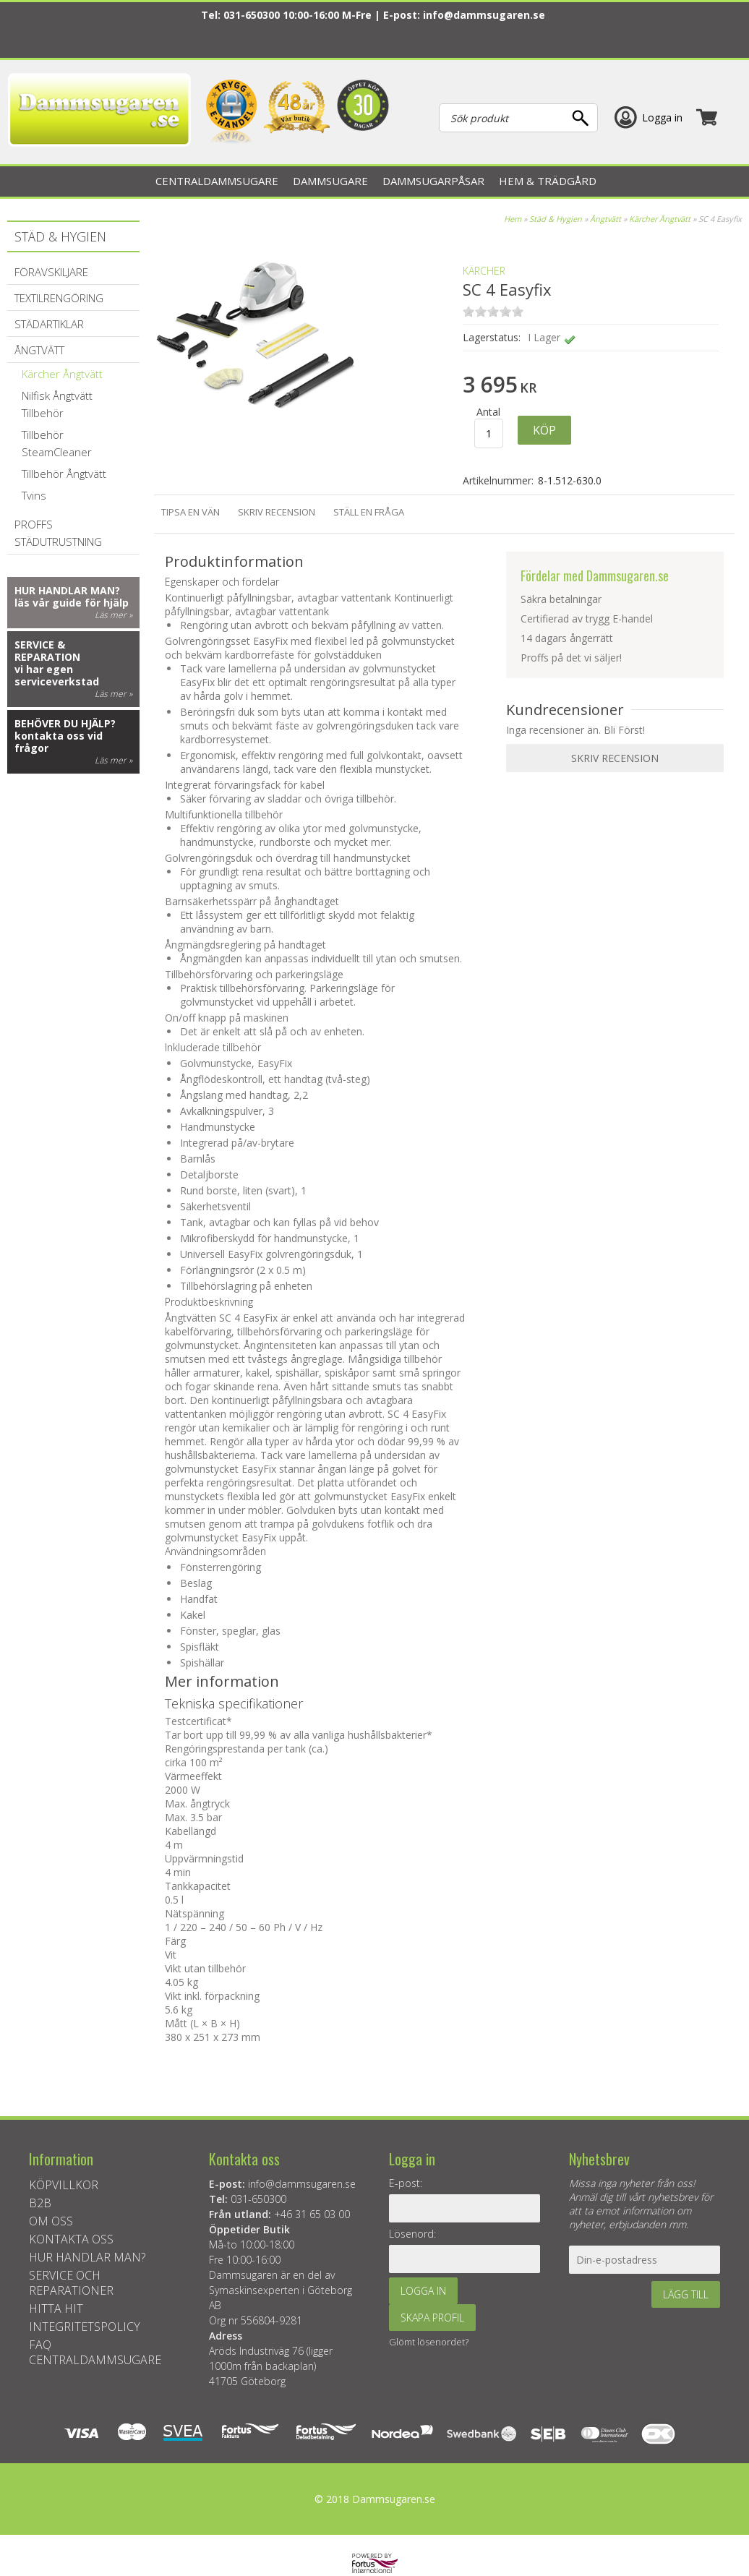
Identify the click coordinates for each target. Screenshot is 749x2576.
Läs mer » (113, 615)
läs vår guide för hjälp (71, 602)
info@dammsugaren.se (484, 15)
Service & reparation (47, 651)
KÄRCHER (484, 271)
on (468, 311)
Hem (512, 218)
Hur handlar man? (67, 590)
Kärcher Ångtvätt (659, 218)
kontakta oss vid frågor (58, 742)
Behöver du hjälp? (65, 723)
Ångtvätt (605, 218)
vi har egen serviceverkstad (56, 675)
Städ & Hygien (555, 218)
